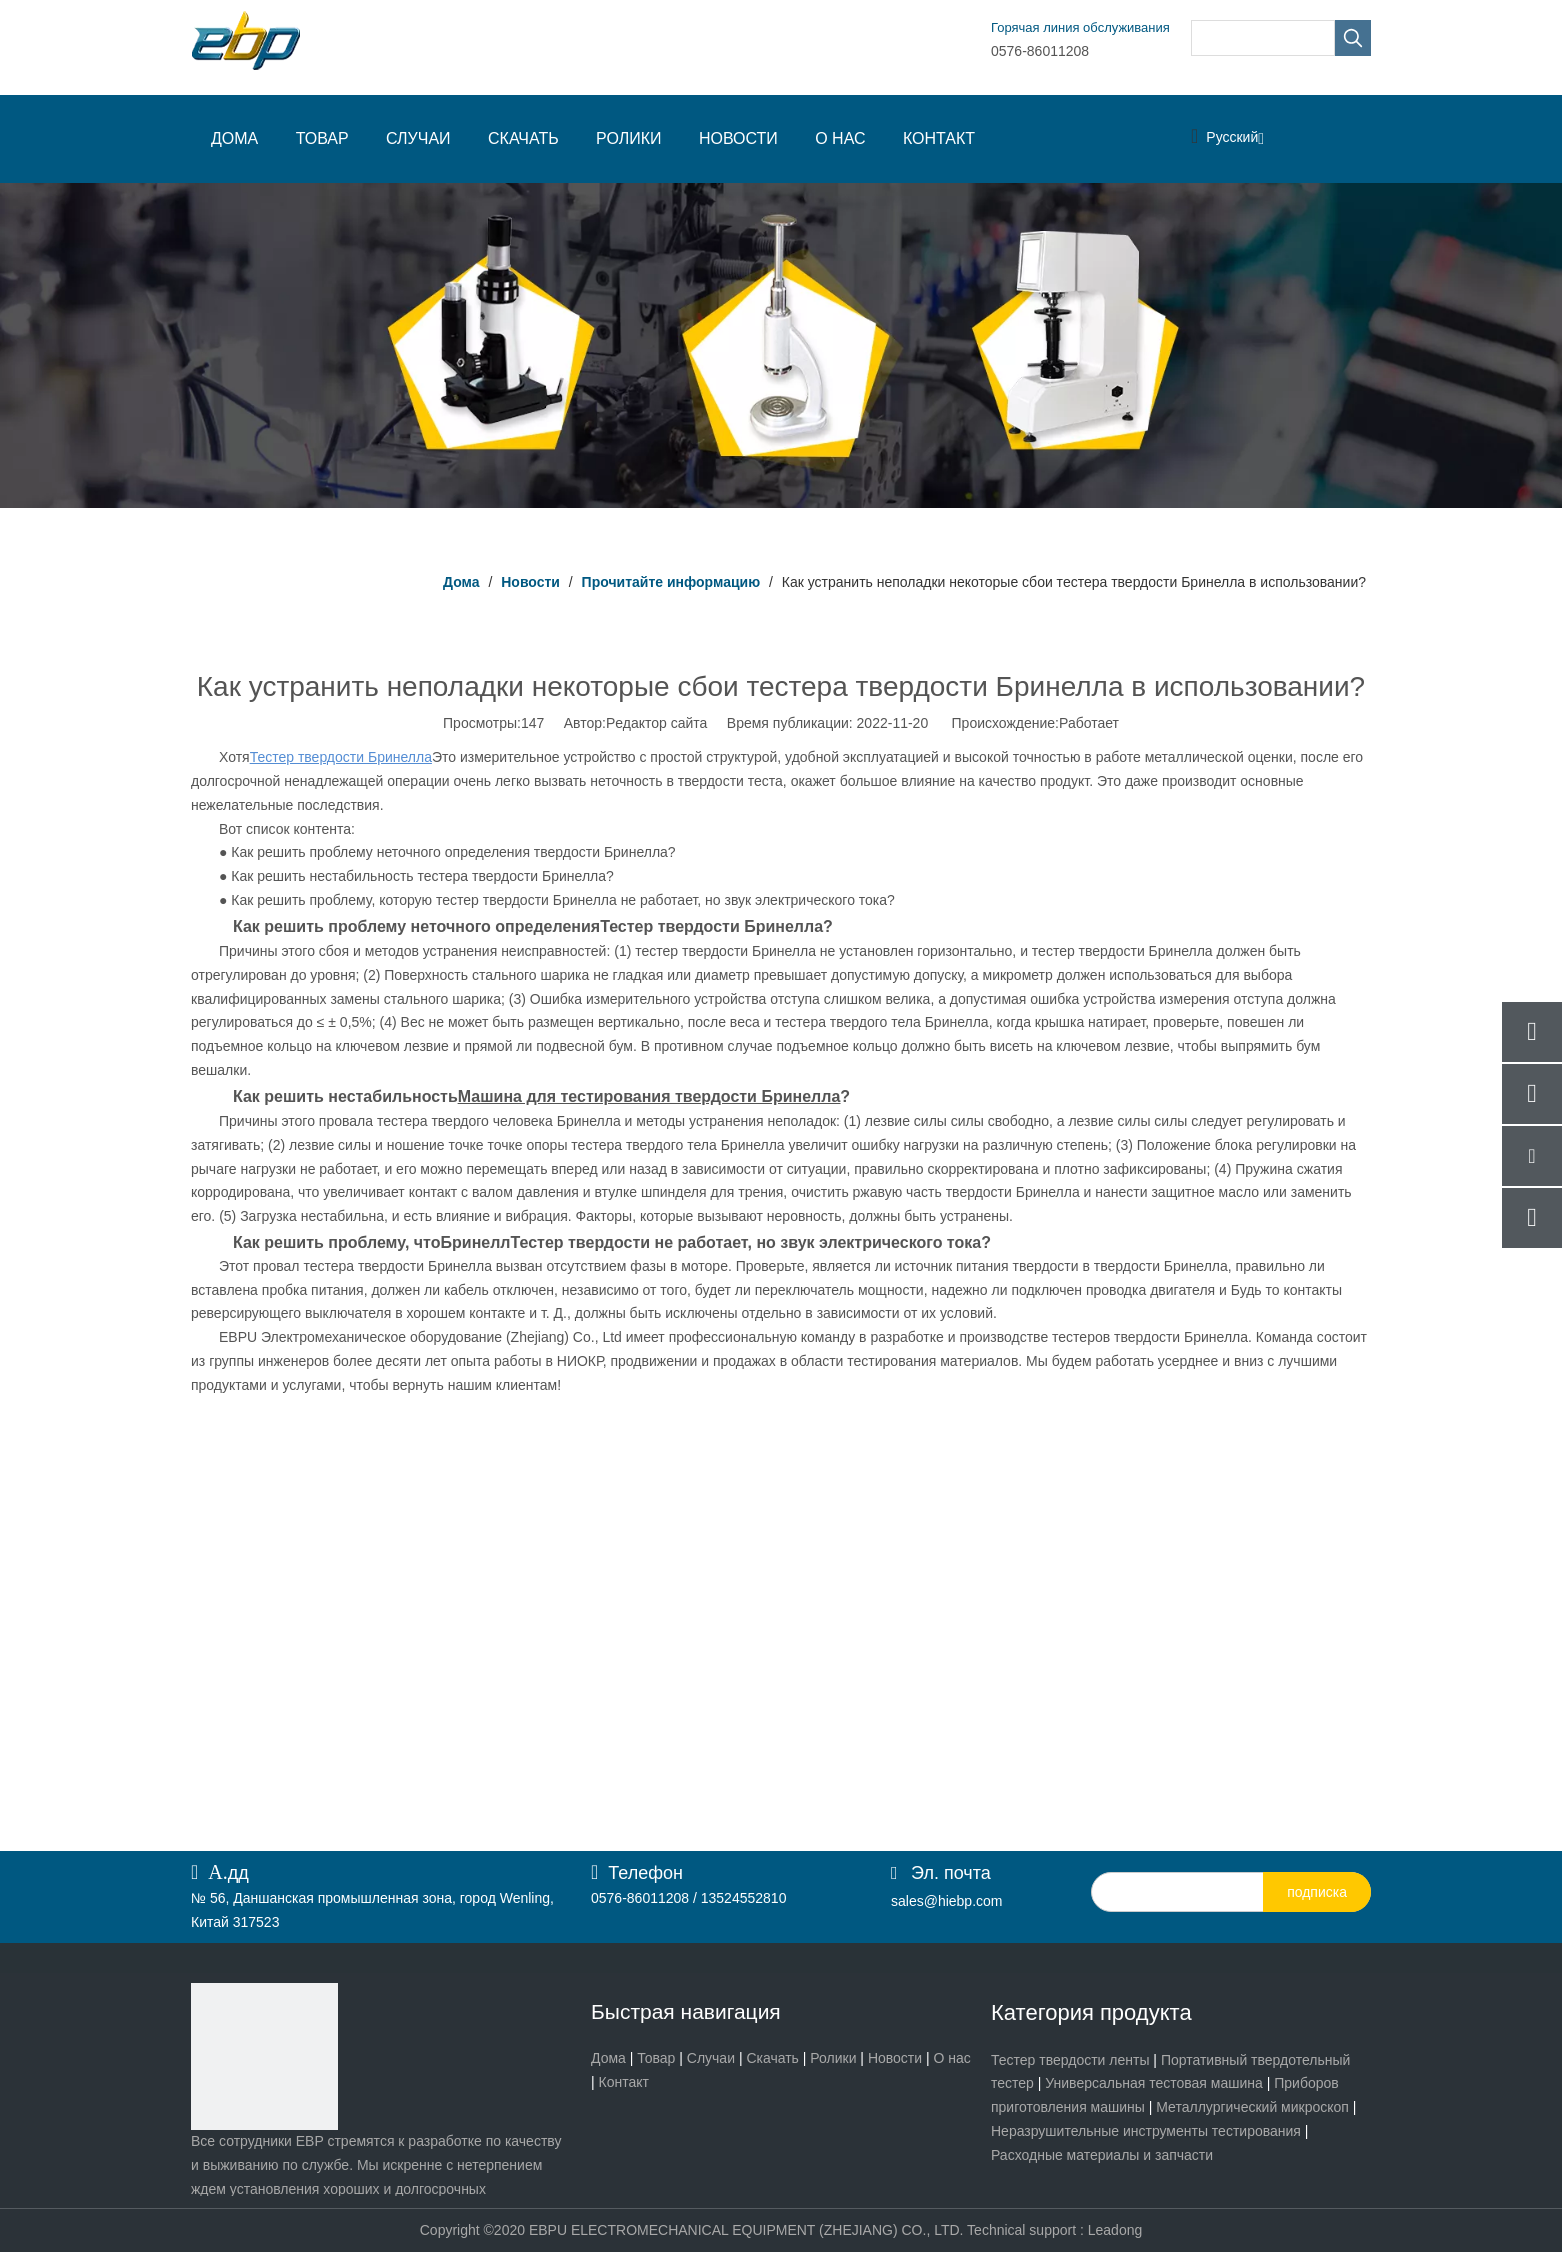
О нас (952, 2058)
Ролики (833, 2058)
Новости (895, 2058)
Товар (656, 2058)
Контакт (624, 2082)
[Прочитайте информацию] (781, 345)
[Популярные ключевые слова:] (1353, 38)
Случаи (711, 2058)
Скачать (772, 2058)
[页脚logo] (264, 2056)
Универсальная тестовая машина (1154, 2083)
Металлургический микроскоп (1252, 2107)
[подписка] (1317, 1892)
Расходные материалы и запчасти (1102, 2155)
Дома (608, 2058)
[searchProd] (1263, 38)
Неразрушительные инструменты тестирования (1146, 2131)
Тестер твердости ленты (1070, 2060)
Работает (1089, 723)
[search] (1179, 1892)
